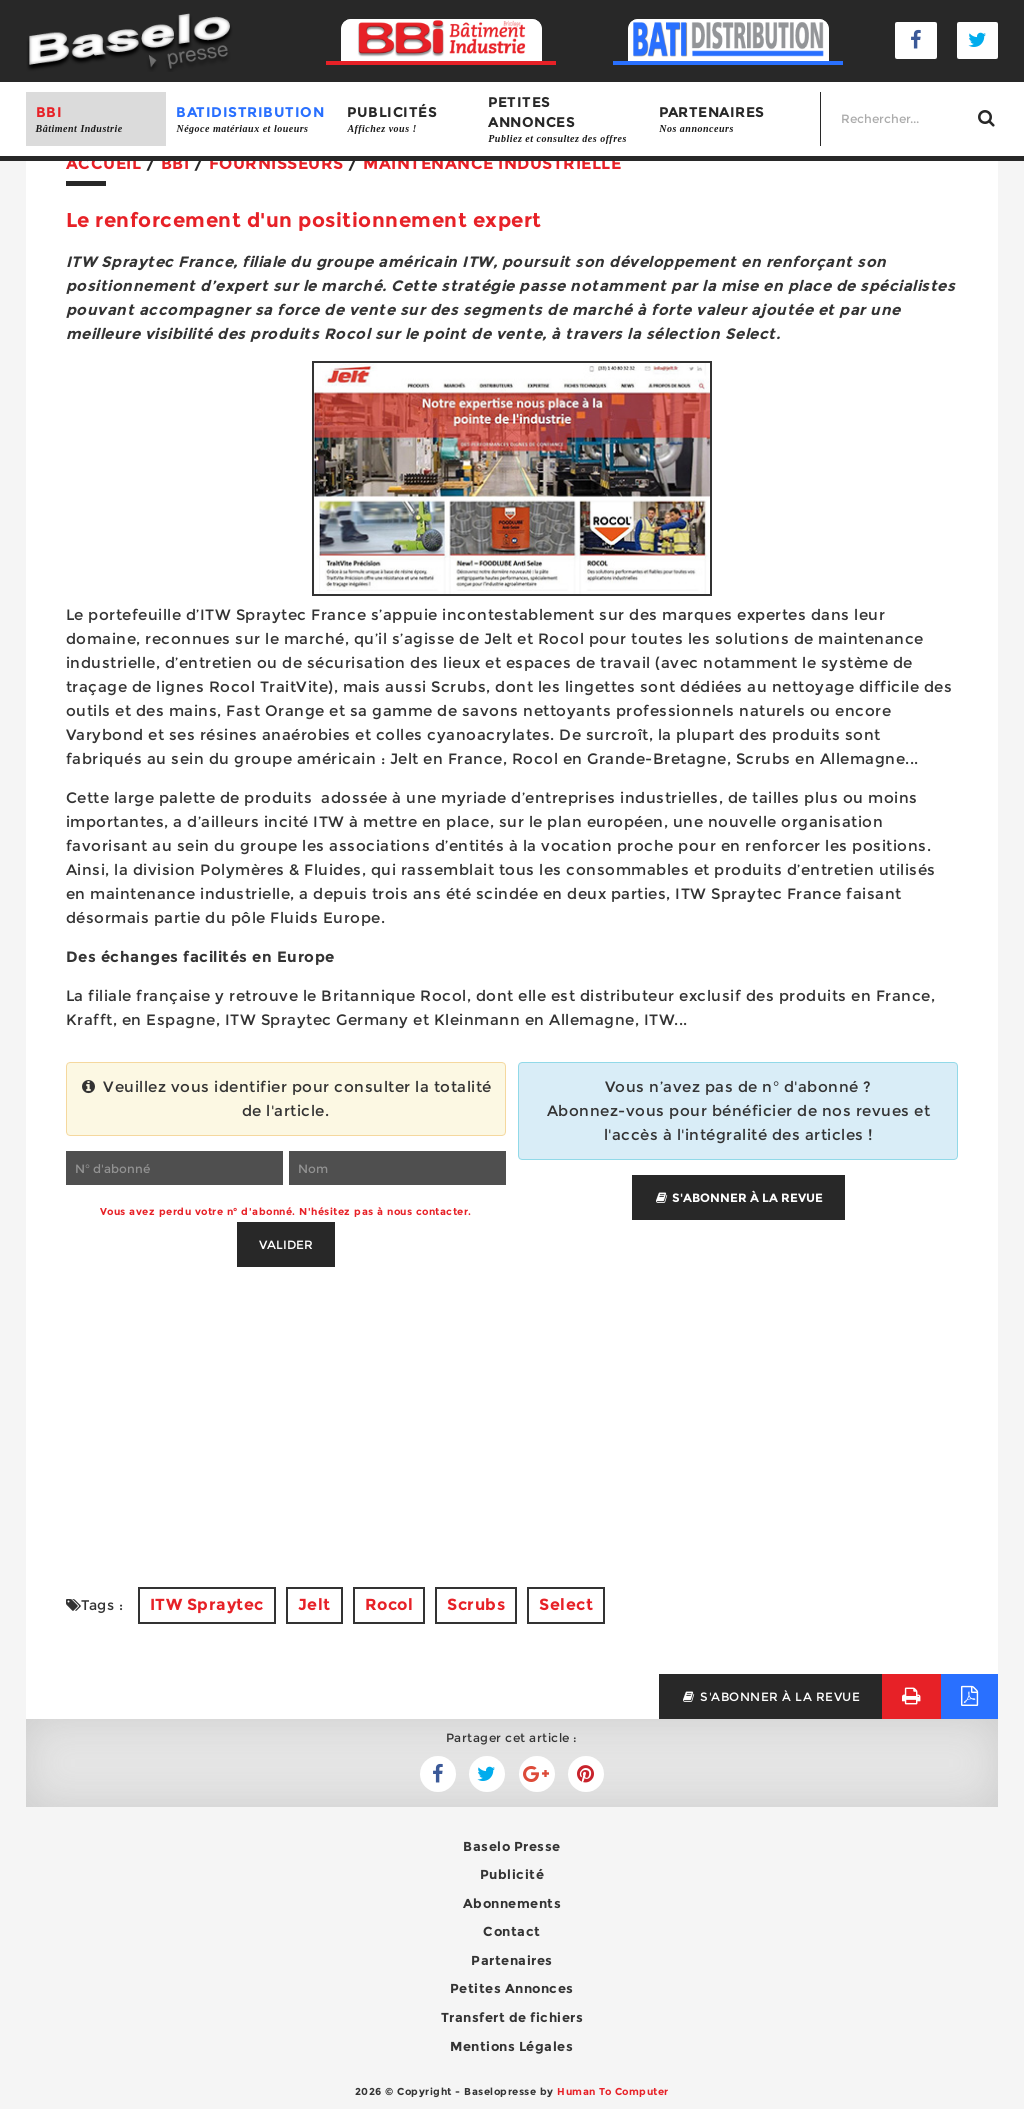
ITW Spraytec (207, 1604)
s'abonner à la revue (770, 1696)
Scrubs (476, 1604)
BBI (96, 119)
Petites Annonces (512, 1988)
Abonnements (512, 1903)
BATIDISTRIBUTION (251, 119)
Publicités (407, 119)
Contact (512, 1931)
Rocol (389, 1604)
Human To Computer (613, 2091)
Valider (286, 1244)
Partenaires (734, 119)
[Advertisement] (512, 1407)
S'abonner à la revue (738, 1197)
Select (566, 1604)
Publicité (512, 1874)
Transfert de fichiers (512, 2017)
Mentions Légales (511, 2046)
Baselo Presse (512, 1846)
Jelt (314, 1604)
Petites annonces (563, 119)
